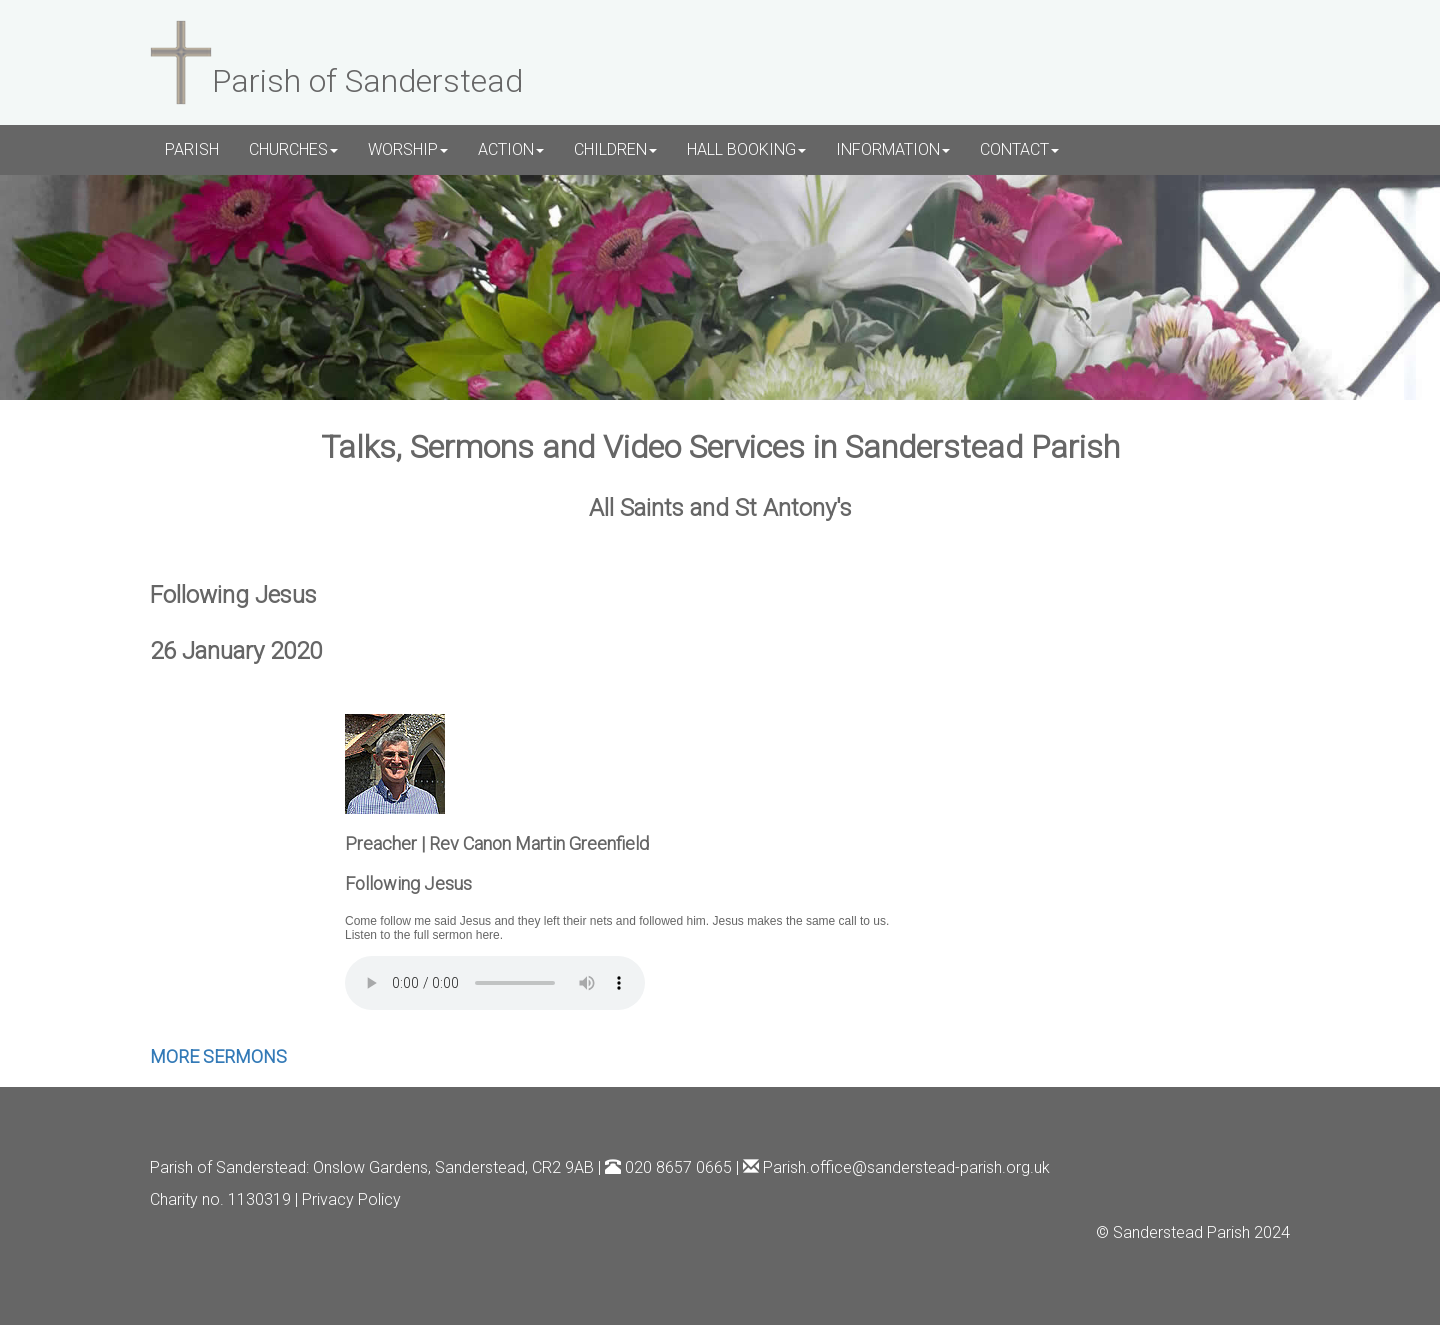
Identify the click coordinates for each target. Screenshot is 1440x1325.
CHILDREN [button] (615, 149)
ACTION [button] (511, 149)
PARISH (192, 149)
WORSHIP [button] (408, 149)
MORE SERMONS (218, 1056)
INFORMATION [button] (893, 149)
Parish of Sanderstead (228, 1167)
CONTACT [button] (1019, 149)
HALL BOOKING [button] (746, 149)
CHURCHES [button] (293, 149)
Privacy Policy (351, 1199)
